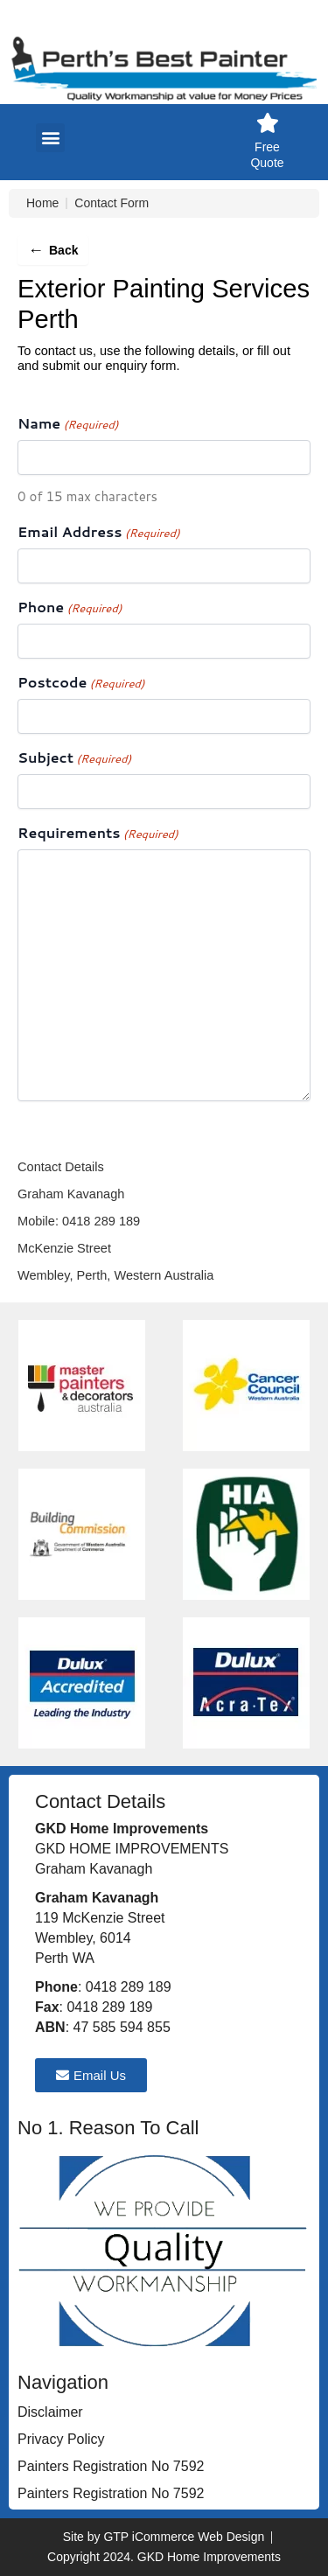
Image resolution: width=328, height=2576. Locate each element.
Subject (74, 758)
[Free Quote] (267, 123)
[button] (50, 137)
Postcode (81, 683)
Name (67, 424)
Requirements (97, 833)
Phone (69, 607)
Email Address (98, 532)
